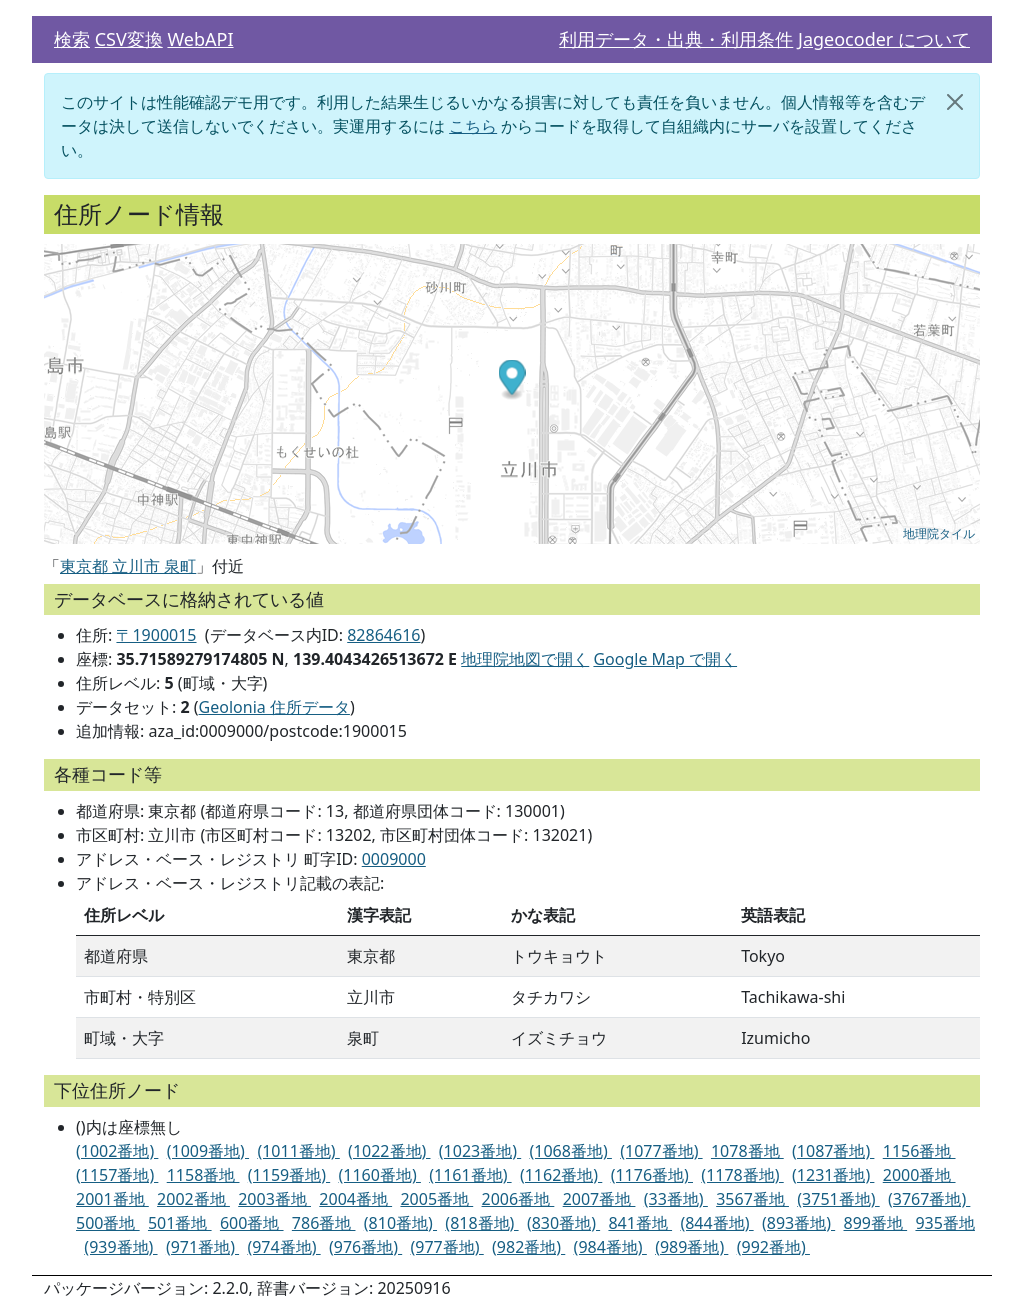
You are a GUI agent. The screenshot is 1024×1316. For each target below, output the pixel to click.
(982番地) (528, 1247)
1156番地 (919, 1151)
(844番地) (716, 1223)
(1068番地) (571, 1151)
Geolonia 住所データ (274, 707)
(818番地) (481, 1223)
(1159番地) (289, 1175)
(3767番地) (929, 1199)
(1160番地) (380, 1175)
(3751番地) (838, 1199)
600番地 (252, 1223)
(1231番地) (833, 1175)
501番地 (180, 1223)
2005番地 (436, 1199)
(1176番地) (652, 1175)
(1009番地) (208, 1151)
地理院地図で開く (525, 659)
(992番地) (773, 1247)
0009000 (394, 859)
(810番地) (400, 1223)
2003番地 (274, 1199)
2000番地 (919, 1175)
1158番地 (203, 1175)
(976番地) (365, 1247)
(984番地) (610, 1247)
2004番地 (355, 1199)
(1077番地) (661, 1151)
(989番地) (691, 1247)
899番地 (876, 1223)
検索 (72, 39)
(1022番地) (389, 1151)
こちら (473, 126)
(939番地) (120, 1247)
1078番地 (747, 1151)
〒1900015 (156, 635)
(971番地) (202, 1247)
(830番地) (563, 1223)
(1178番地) (742, 1175)
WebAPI (200, 39)
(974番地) (283, 1247)
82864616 (383, 635)
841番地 (640, 1223)
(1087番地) (833, 1151)
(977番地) (447, 1247)
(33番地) (676, 1199)
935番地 (944, 1223)
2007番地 (599, 1199)
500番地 (108, 1223)
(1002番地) (117, 1151)
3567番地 (752, 1199)
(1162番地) (561, 1175)
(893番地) (798, 1223)
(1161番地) (470, 1175)
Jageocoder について (884, 39)
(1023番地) (480, 1151)
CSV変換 (129, 39)
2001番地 (112, 1199)
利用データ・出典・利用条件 (676, 39)
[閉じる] (955, 102)
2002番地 (193, 1199)
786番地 (324, 1223)
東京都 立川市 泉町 (128, 566)
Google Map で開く (665, 659)
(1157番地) (117, 1175)
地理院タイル (939, 534)
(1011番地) (298, 1151)
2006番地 (518, 1199)
